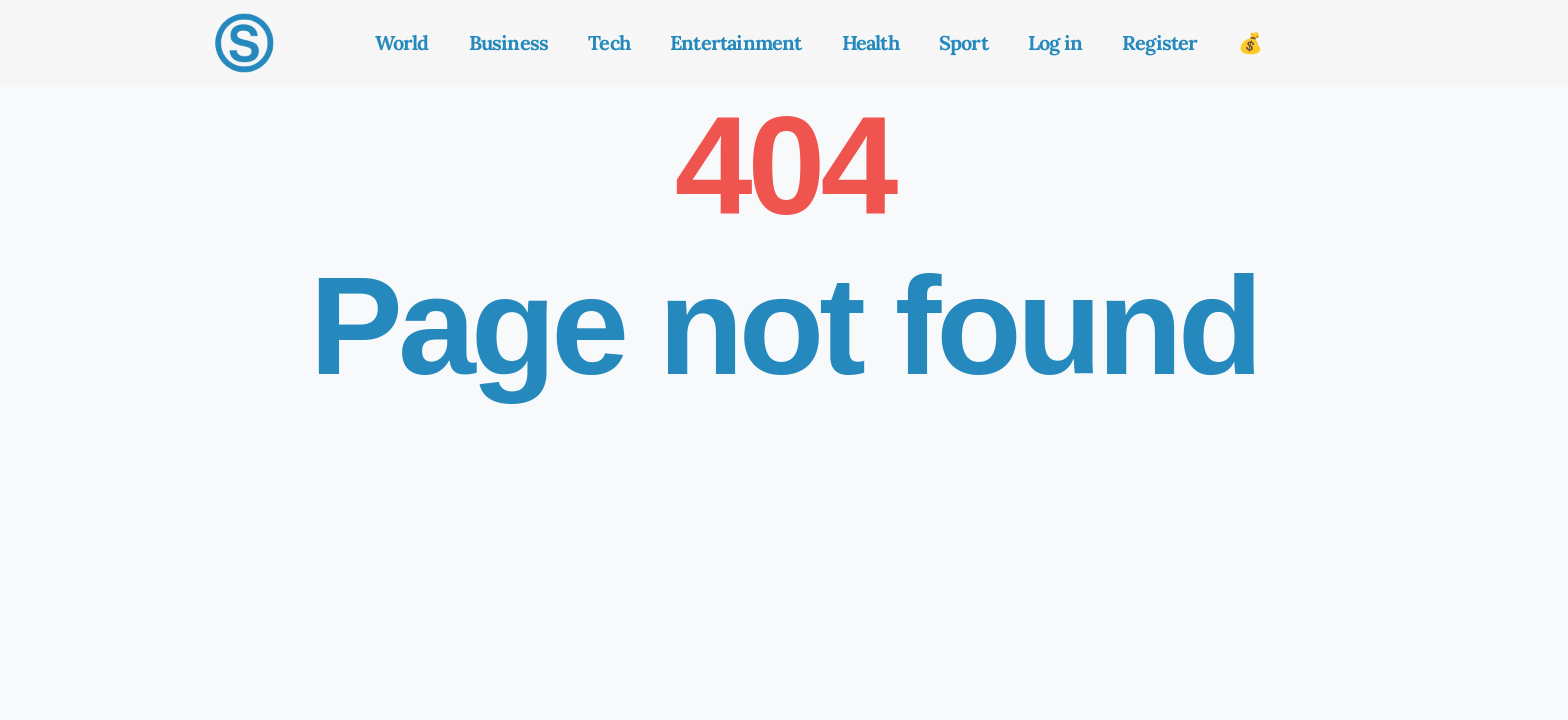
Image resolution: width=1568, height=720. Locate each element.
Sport (963, 42)
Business (509, 42)
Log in (1055, 42)
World (402, 42)
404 (783, 165)
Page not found (784, 325)
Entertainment (736, 42)
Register (1160, 42)
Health (870, 42)
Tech (609, 42)
